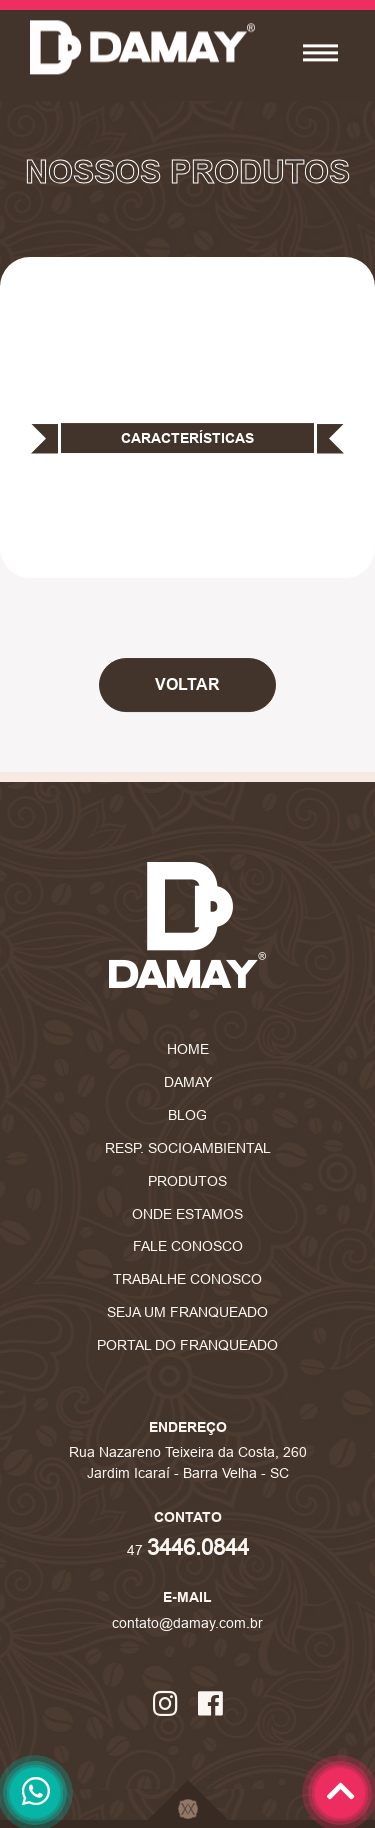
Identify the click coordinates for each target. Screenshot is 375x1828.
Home (188, 1049)
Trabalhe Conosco (187, 1279)
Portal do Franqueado (187, 1345)
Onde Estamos (187, 1214)
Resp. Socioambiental (188, 1148)
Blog (187, 1115)
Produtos (187, 1181)
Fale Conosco (188, 1246)
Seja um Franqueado (187, 1312)
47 (188, 1550)
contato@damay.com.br (187, 1623)
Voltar (187, 684)
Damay (188, 1082)
